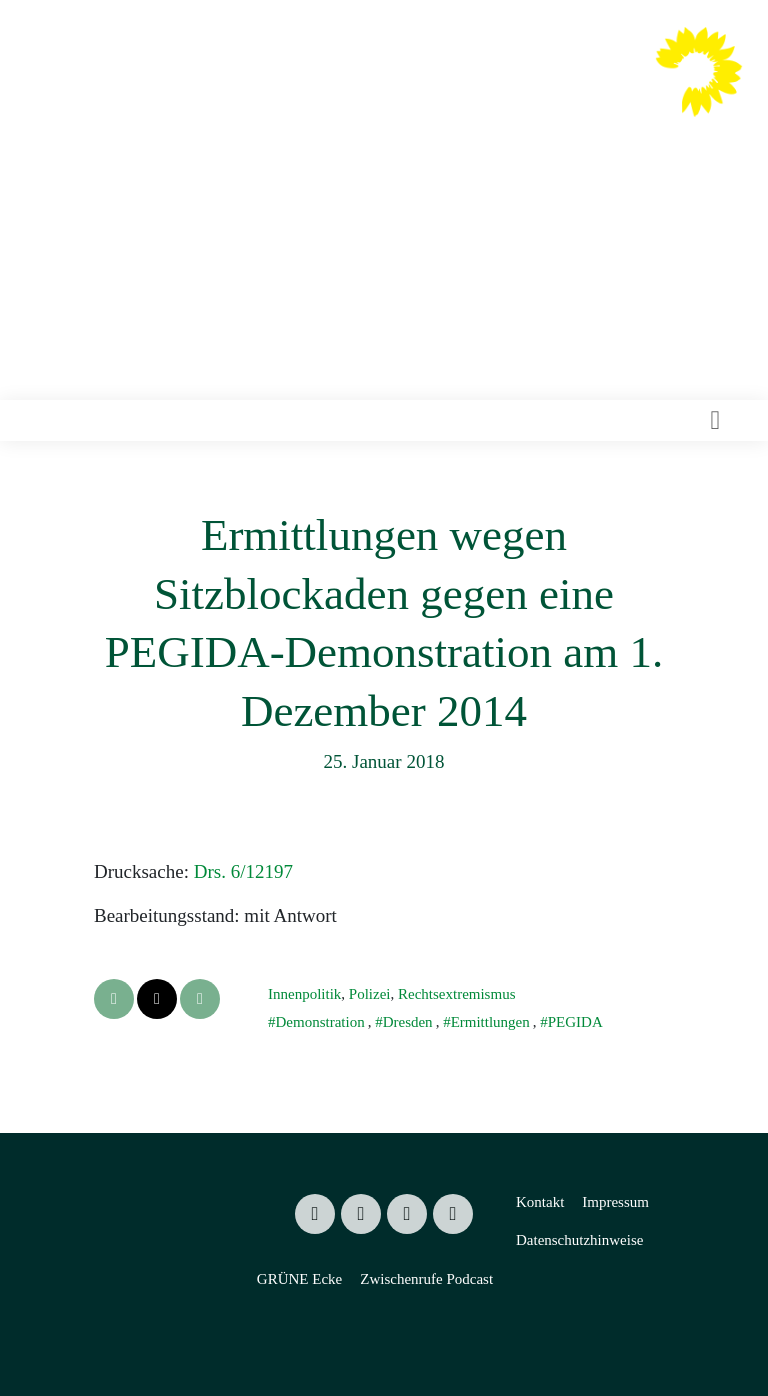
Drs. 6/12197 (243, 871)
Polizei (370, 994)
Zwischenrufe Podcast (426, 1279)
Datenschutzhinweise (579, 1240)
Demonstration (319, 1022)
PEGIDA (575, 1022)
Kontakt (540, 1202)
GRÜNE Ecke (299, 1279)
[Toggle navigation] (715, 421)
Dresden (408, 1022)
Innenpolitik (304, 994)
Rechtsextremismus (456, 994)
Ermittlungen (490, 1022)
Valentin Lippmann (454, 91)
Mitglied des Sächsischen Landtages (420, 129)
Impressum (615, 1202)
